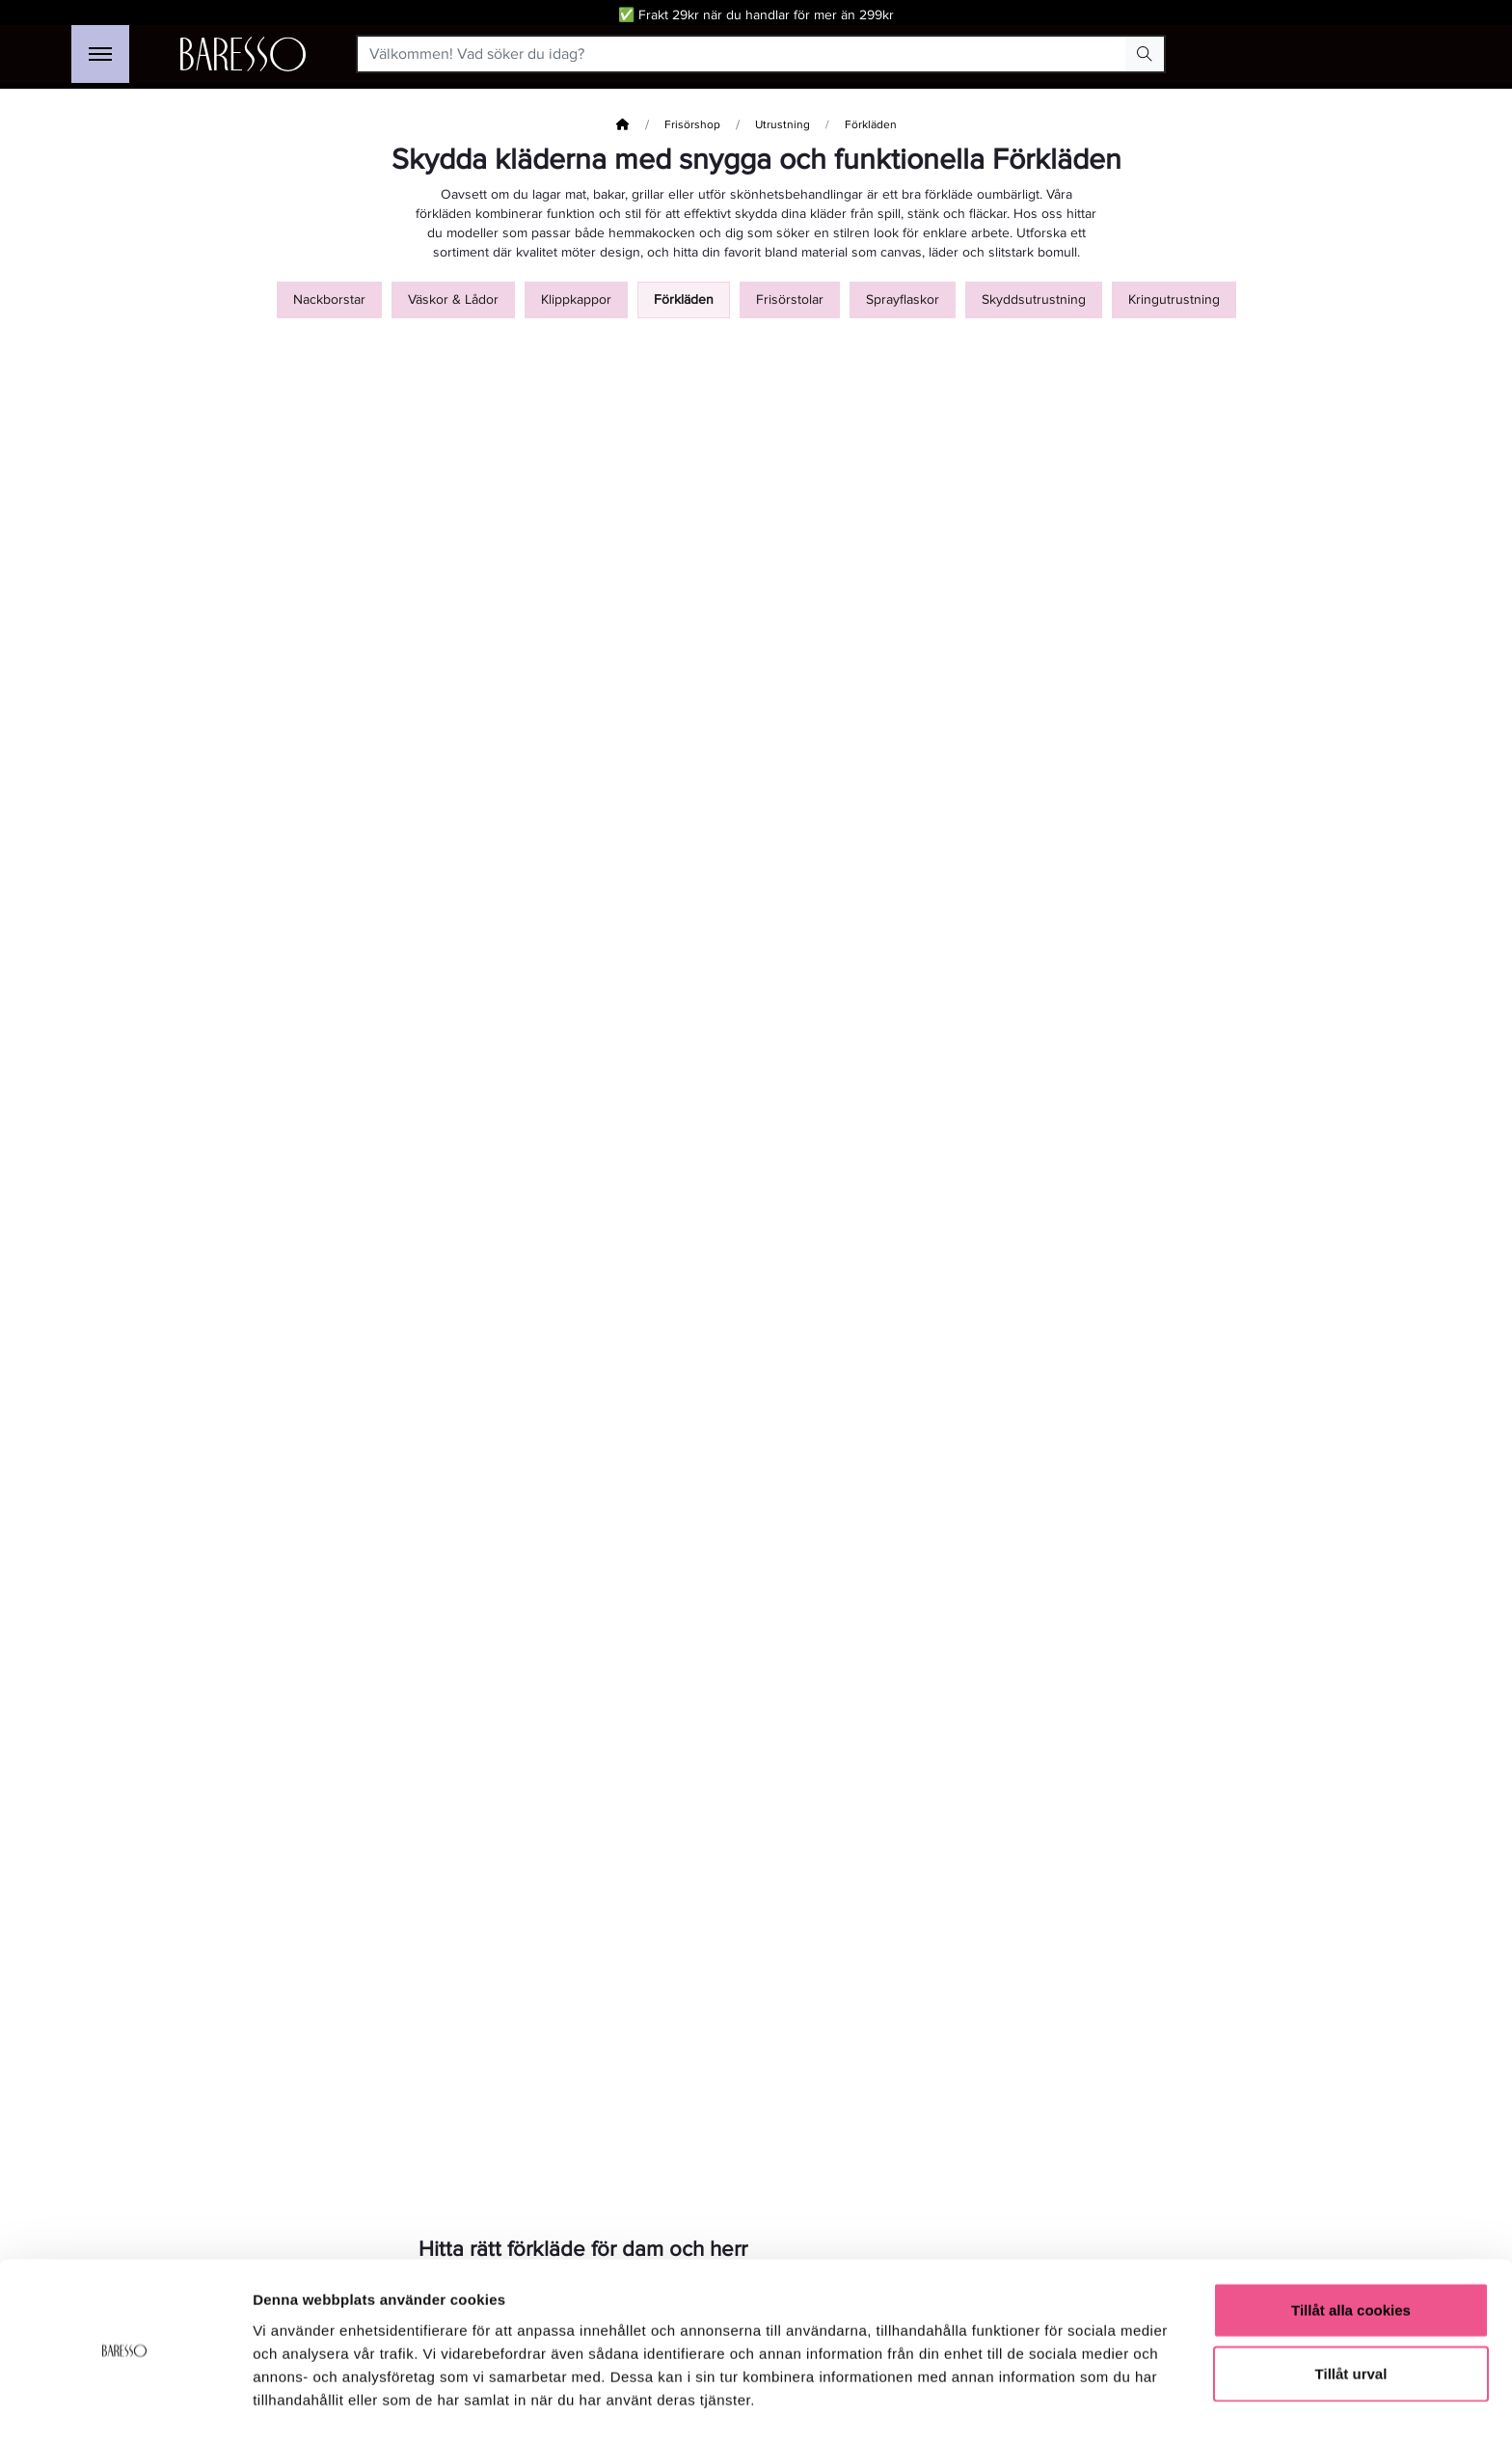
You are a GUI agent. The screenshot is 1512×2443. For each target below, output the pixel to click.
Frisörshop (692, 125)
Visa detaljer (1048, 2405)
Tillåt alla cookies (1351, 2253)
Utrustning (782, 125)
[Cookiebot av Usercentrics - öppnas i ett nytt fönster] (124, 2405)
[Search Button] (1144, 54)
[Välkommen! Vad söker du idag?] (742, 54)
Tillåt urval (1351, 2317)
